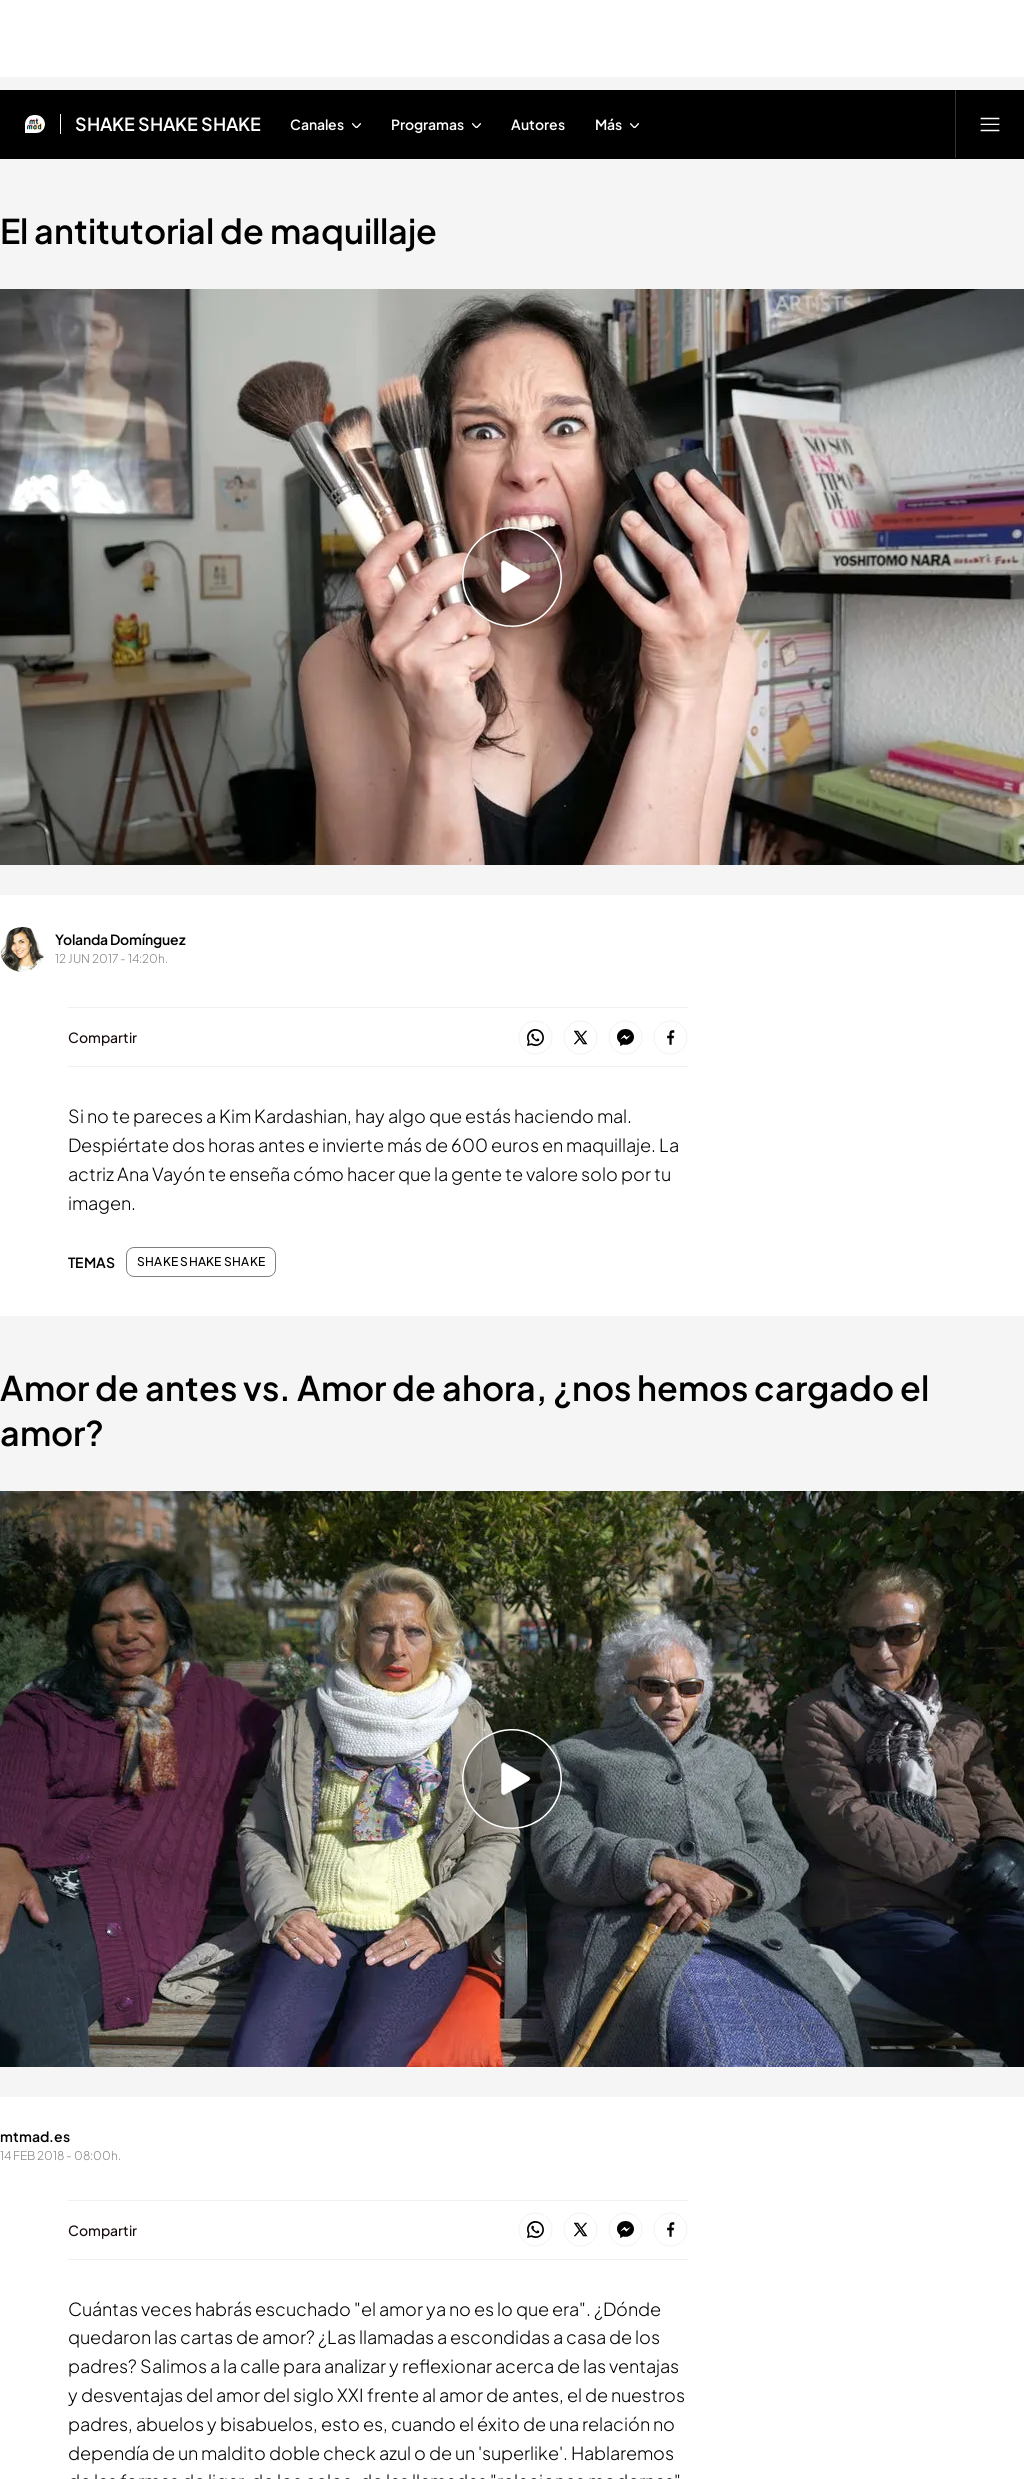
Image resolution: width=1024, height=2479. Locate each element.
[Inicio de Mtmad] (35, 124)
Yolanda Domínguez (120, 939)
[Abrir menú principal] (990, 124)
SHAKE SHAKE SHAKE (201, 1262)
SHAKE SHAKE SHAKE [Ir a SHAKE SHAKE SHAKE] (168, 124)
